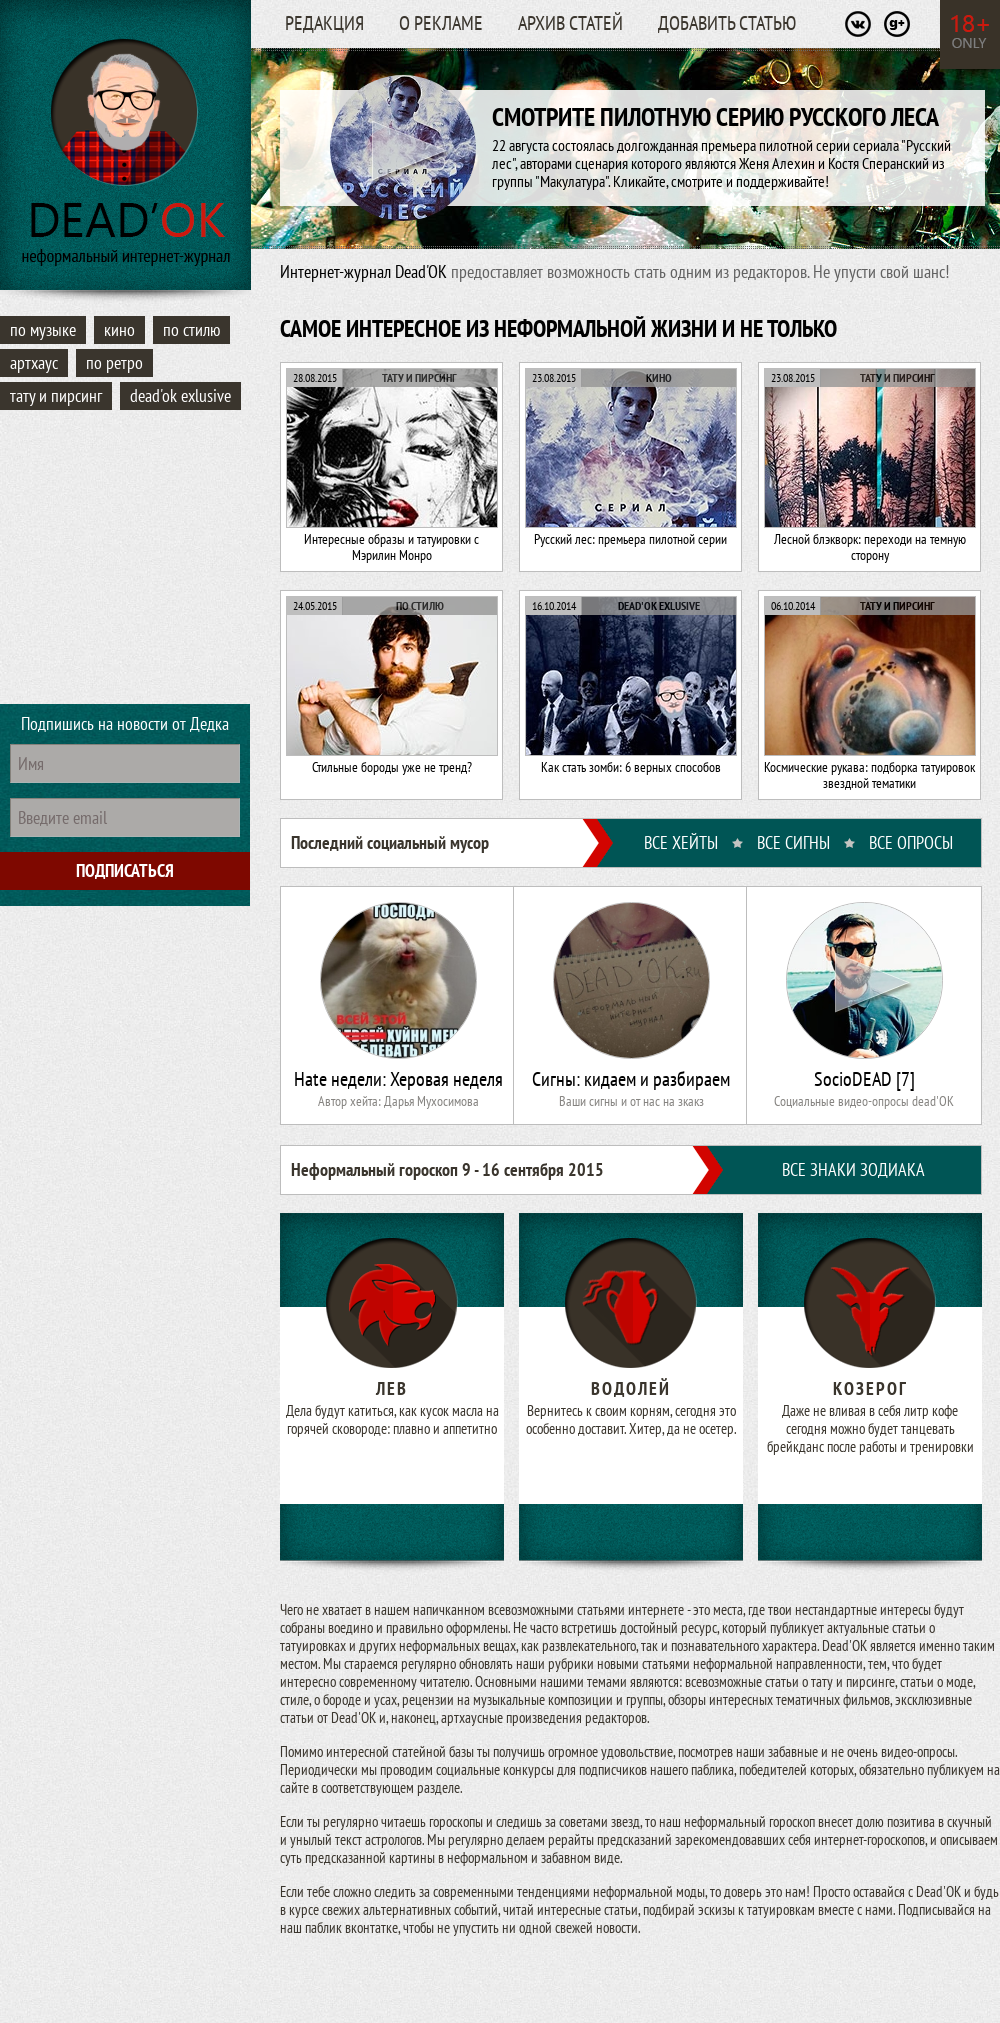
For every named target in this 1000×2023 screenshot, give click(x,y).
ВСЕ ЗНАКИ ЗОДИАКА (853, 1169)
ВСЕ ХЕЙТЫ (681, 842)
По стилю (191, 329)
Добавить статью (727, 23)
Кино (119, 329)
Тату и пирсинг (56, 395)
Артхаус (34, 362)
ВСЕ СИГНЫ (793, 842)
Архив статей (570, 23)
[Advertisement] (125, 560)
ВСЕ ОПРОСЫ (911, 842)
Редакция (324, 23)
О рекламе (441, 23)
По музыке (43, 329)
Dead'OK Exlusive (180, 395)
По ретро (114, 362)
